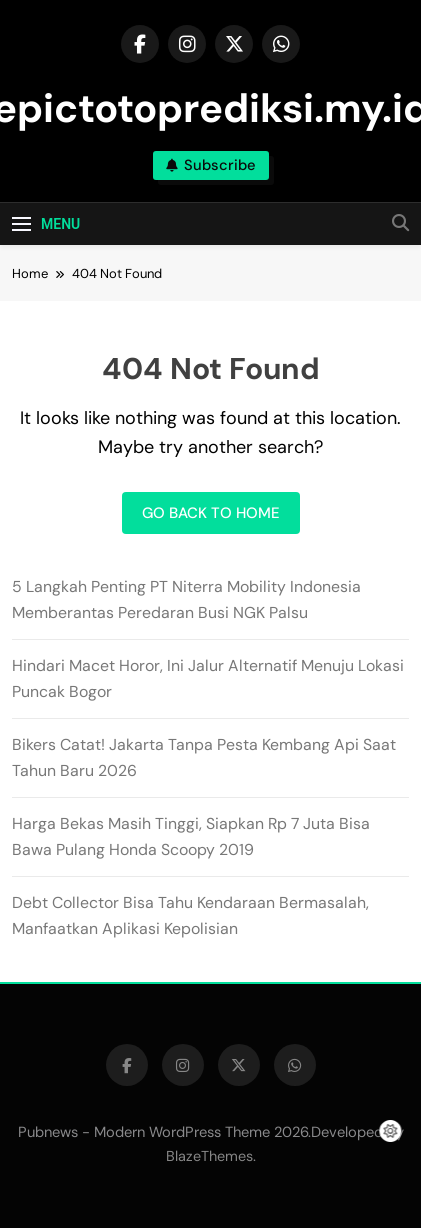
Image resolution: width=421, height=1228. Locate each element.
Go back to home (211, 513)
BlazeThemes (209, 1156)
